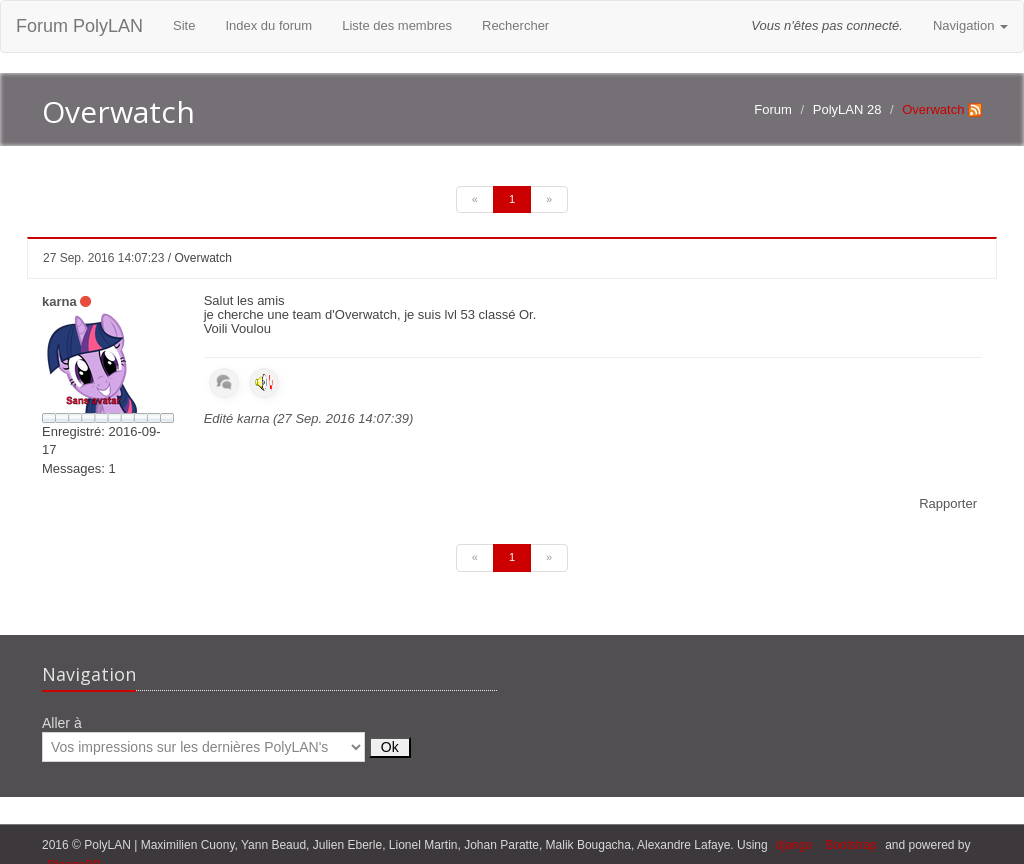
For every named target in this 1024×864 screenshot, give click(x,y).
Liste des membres (397, 25)
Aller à (226, 738)
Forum (773, 109)
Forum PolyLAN (79, 26)
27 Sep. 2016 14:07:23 (103, 258)
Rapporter (948, 503)
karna (59, 301)
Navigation (970, 25)
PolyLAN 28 (847, 109)
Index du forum (268, 25)
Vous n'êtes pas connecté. (827, 25)
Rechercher (515, 25)
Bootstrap (850, 845)
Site (184, 25)
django (794, 845)
